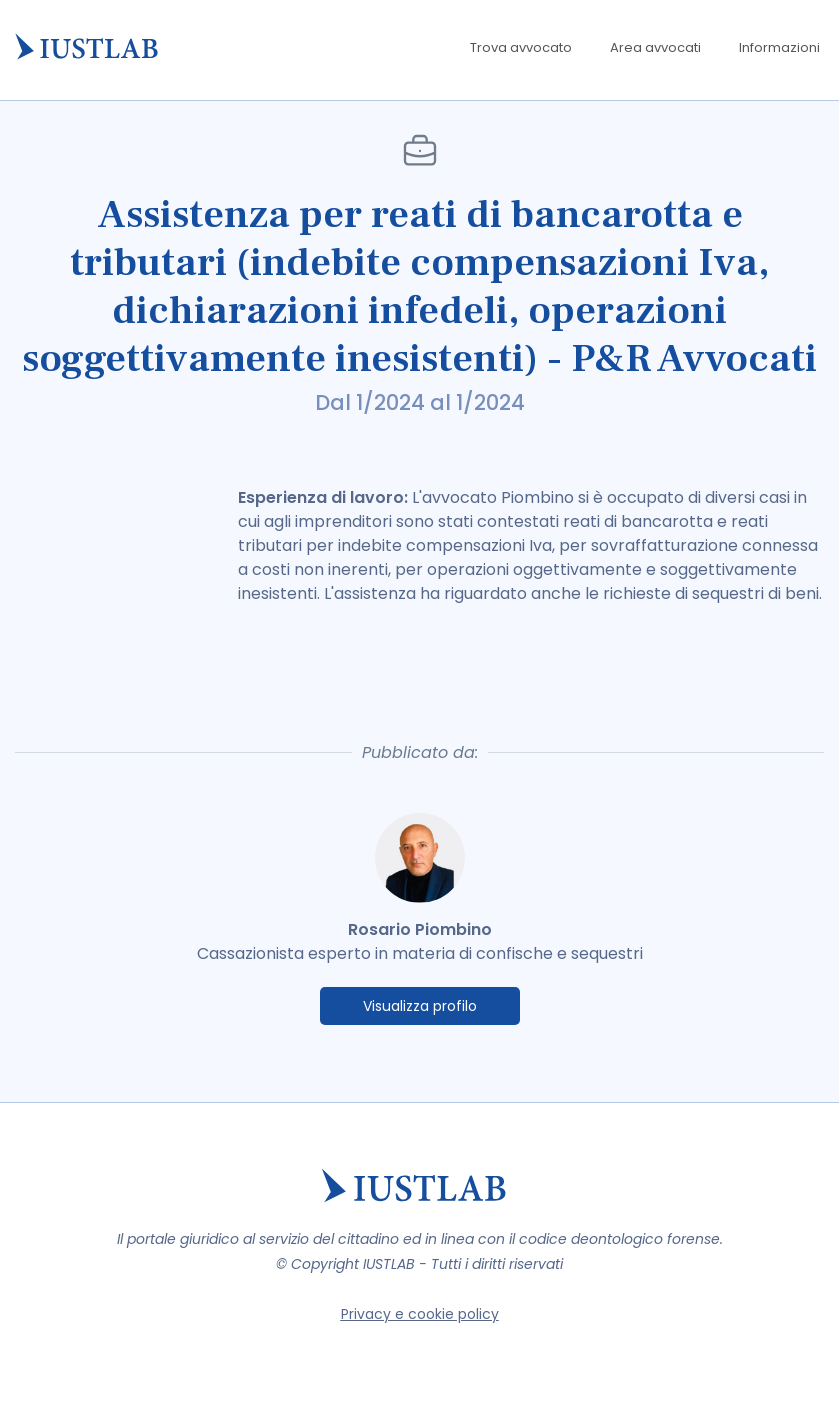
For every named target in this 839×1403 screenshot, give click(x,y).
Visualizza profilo (420, 1006)
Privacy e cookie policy (420, 1314)
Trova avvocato (521, 47)
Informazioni (779, 47)
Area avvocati (655, 47)
